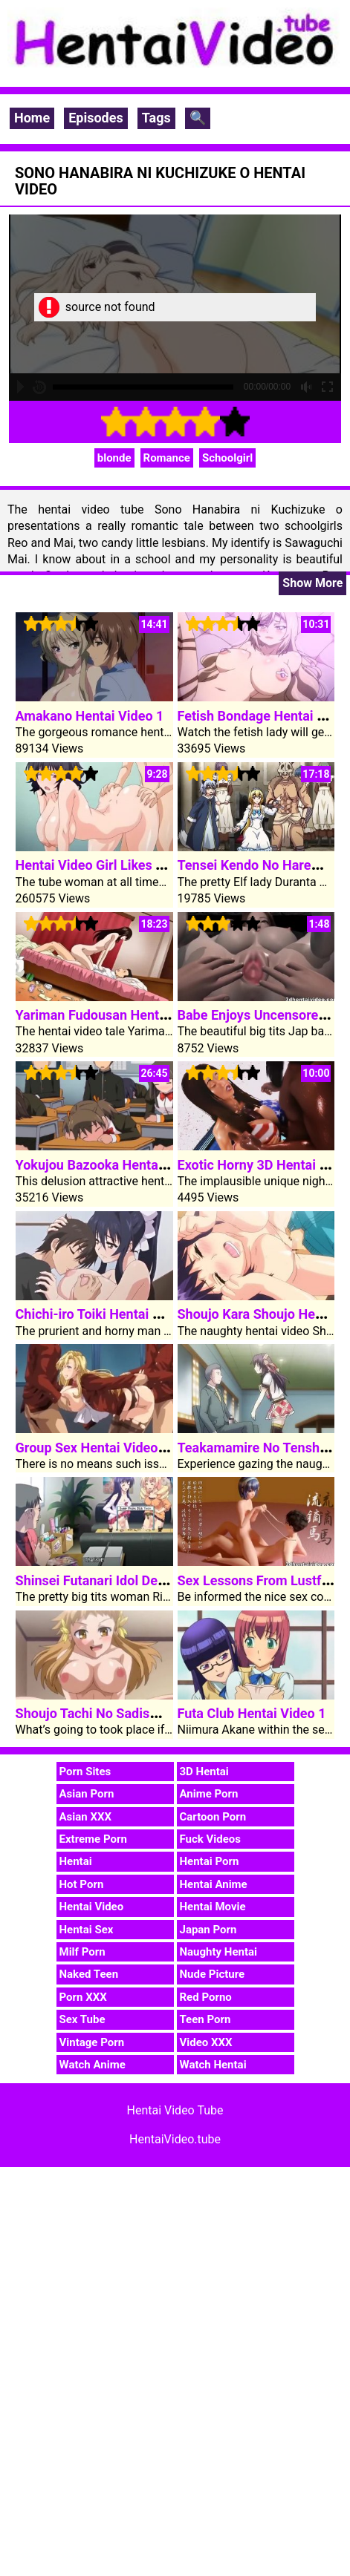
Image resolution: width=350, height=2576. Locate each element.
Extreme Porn (93, 1839)
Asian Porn (86, 1793)
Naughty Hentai (219, 1952)
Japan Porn (208, 1929)
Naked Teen (89, 1974)
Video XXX (206, 2042)
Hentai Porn (209, 1861)
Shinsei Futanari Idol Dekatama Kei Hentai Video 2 (166, 1580)
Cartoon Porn (213, 1816)
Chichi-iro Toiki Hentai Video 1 (107, 1314)
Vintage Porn (92, 2042)
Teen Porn (205, 2019)
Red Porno (206, 1997)
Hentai (75, 1861)
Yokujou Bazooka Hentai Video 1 (113, 1165)
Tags (156, 117)
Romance (166, 458)
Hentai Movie (213, 1906)
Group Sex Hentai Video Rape (104, 1447)
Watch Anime (92, 2064)
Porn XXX (83, 1997)
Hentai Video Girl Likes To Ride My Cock (136, 865)
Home (32, 117)
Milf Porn (82, 1952)
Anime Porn (209, 1793)
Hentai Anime (213, 1884)
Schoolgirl (227, 458)
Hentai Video (91, 1906)
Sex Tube (82, 2019)
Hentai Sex (86, 1929)
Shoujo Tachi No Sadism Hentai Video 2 (134, 1713)
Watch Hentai (213, 2064)
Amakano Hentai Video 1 (90, 716)
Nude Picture (212, 1974)
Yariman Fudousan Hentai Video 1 (117, 1015)
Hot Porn (81, 1884)
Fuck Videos (211, 1839)
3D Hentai (204, 1771)
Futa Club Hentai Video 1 (252, 1713)
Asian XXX (85, 1816)
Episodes (95, 117)
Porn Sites (85, 1771)
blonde (114, 458)
